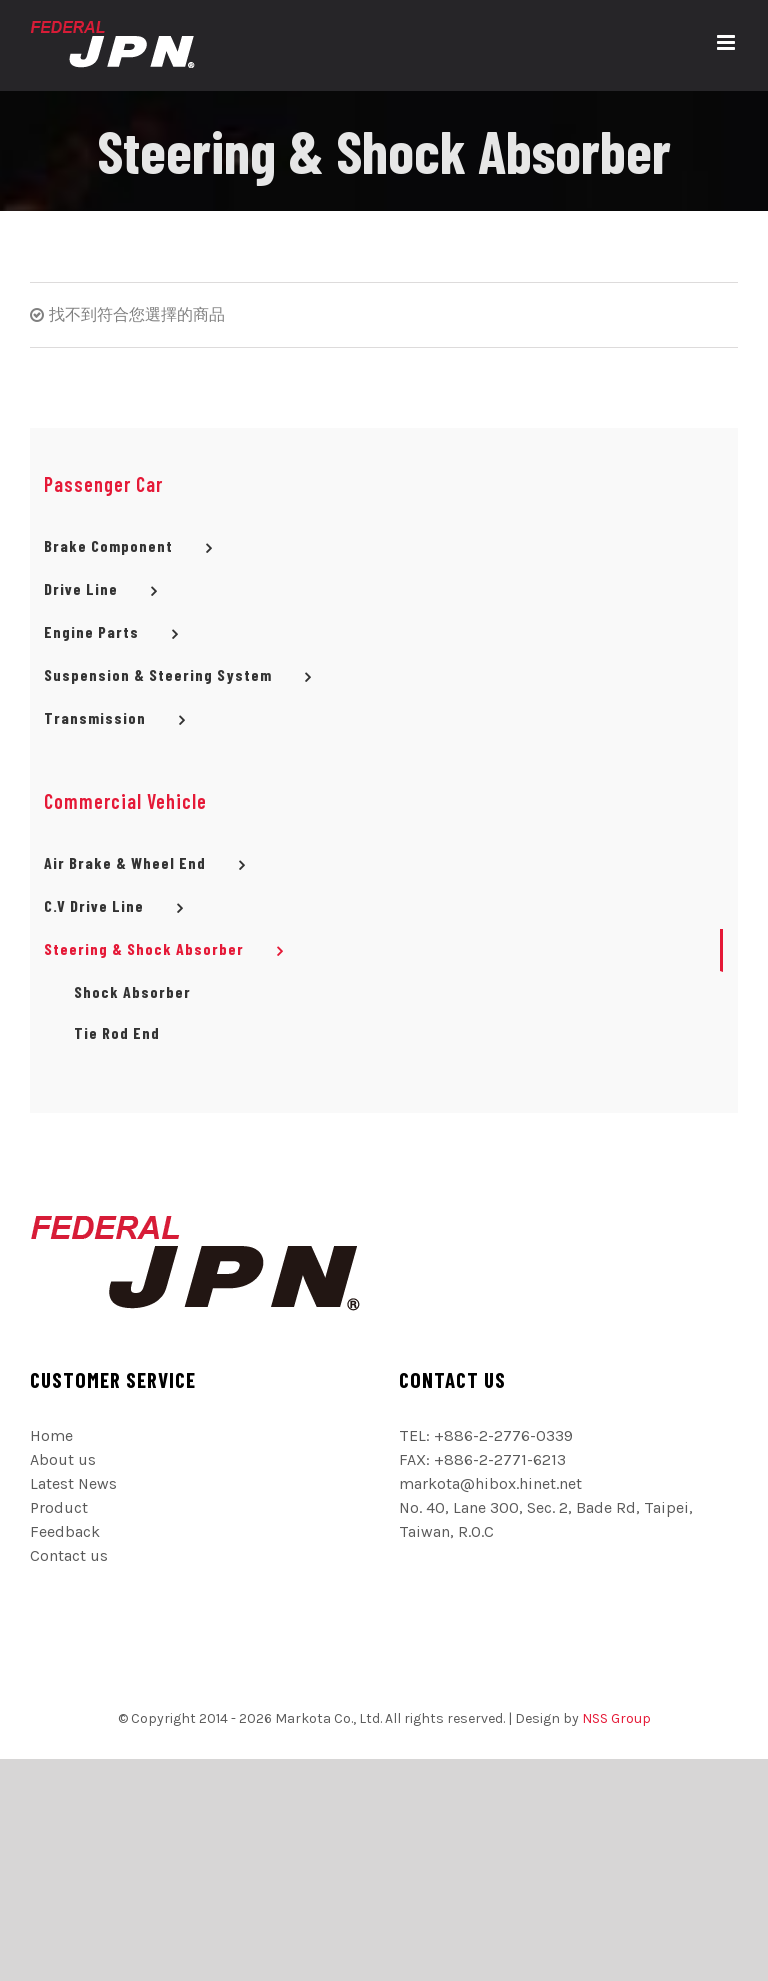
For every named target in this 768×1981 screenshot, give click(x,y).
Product (59, 1507)
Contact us (69, 1555)
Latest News (73, 1483)
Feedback (65, 1531)
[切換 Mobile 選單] (727, 42)
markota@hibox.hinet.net (490, 1483)
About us (63, 1459)
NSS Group (616, 1718)
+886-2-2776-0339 (503, 1435)
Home (51, 1435)
